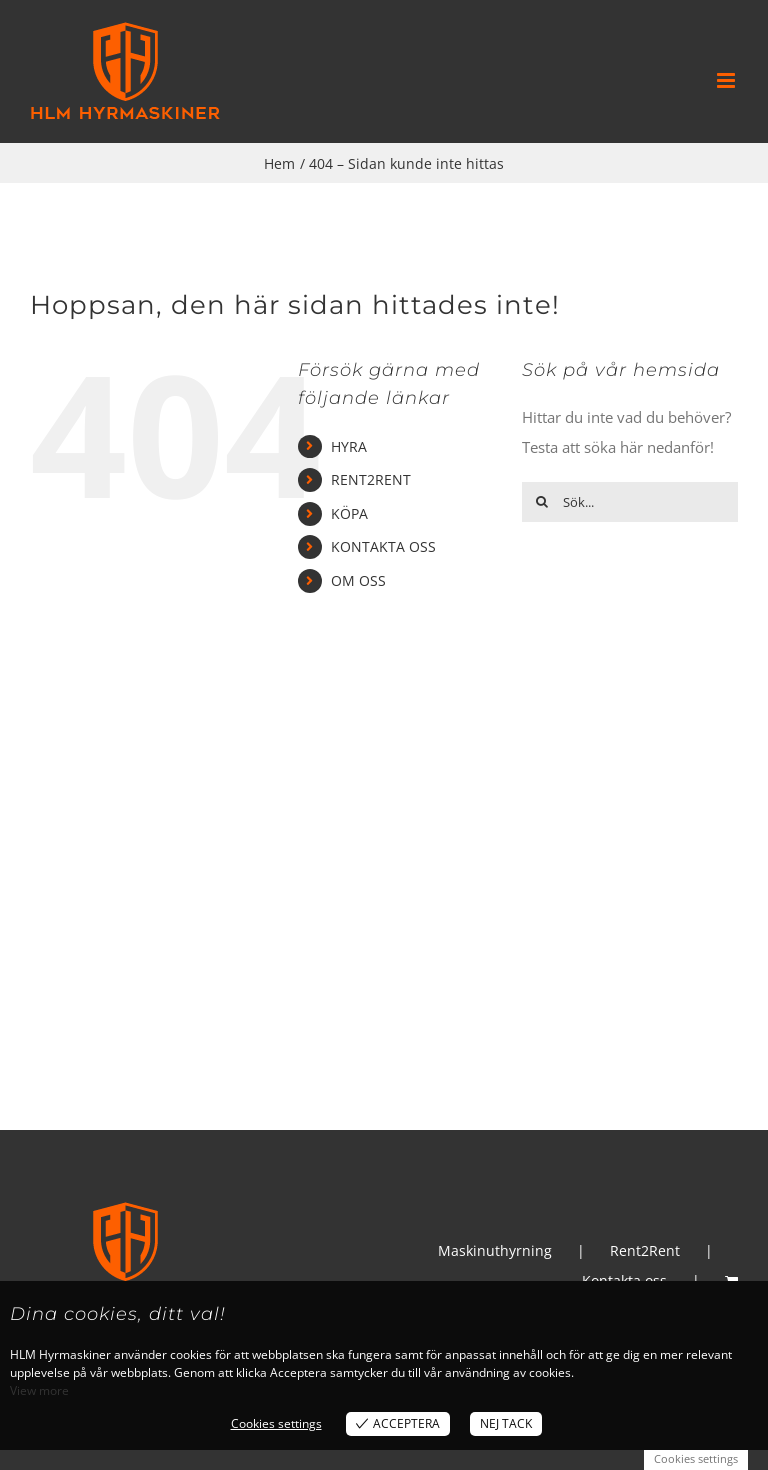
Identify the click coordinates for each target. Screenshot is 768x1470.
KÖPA (349, 513)
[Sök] (542, 502)
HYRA (349, 446)
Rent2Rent (645, 1250)
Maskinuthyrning (495, 1250)
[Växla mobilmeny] (727, 80)
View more (39, 1390)
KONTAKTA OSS (383, 546)
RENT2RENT (371, 479)
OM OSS (358, 580)
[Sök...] (630, 502)
